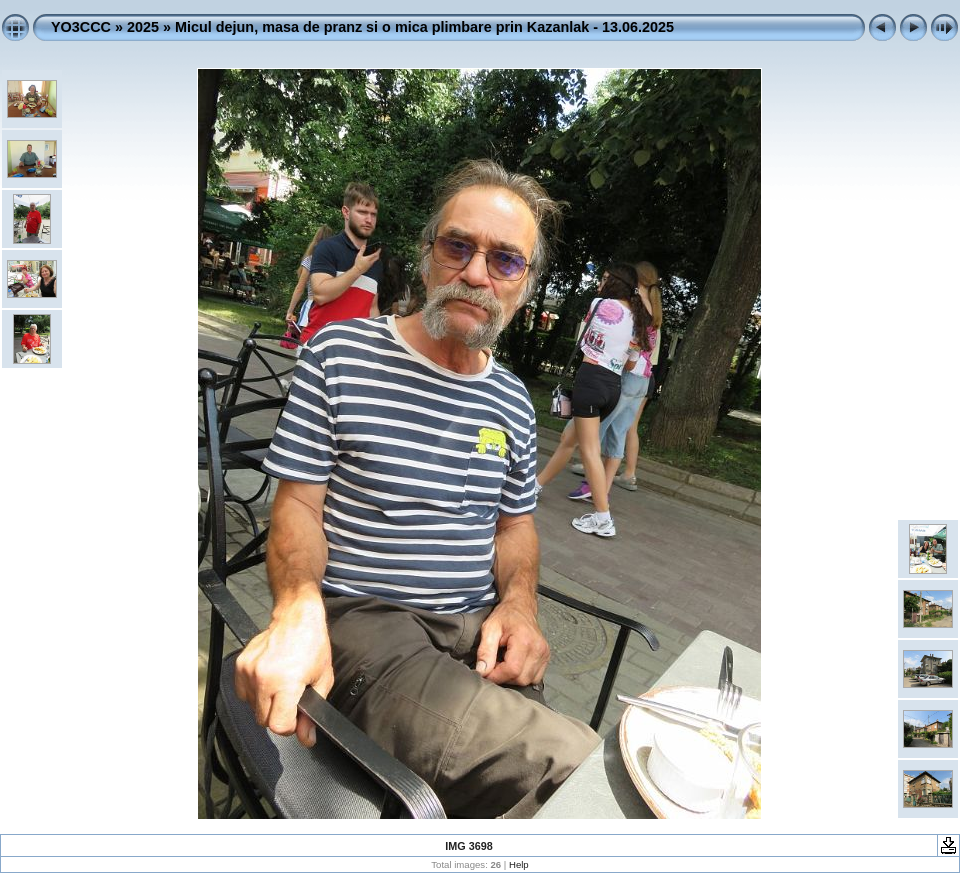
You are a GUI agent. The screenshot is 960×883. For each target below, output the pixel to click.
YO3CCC (81, 27)
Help (519, 864)
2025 (143, 27)
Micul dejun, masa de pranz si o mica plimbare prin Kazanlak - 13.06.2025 (424, 27)
